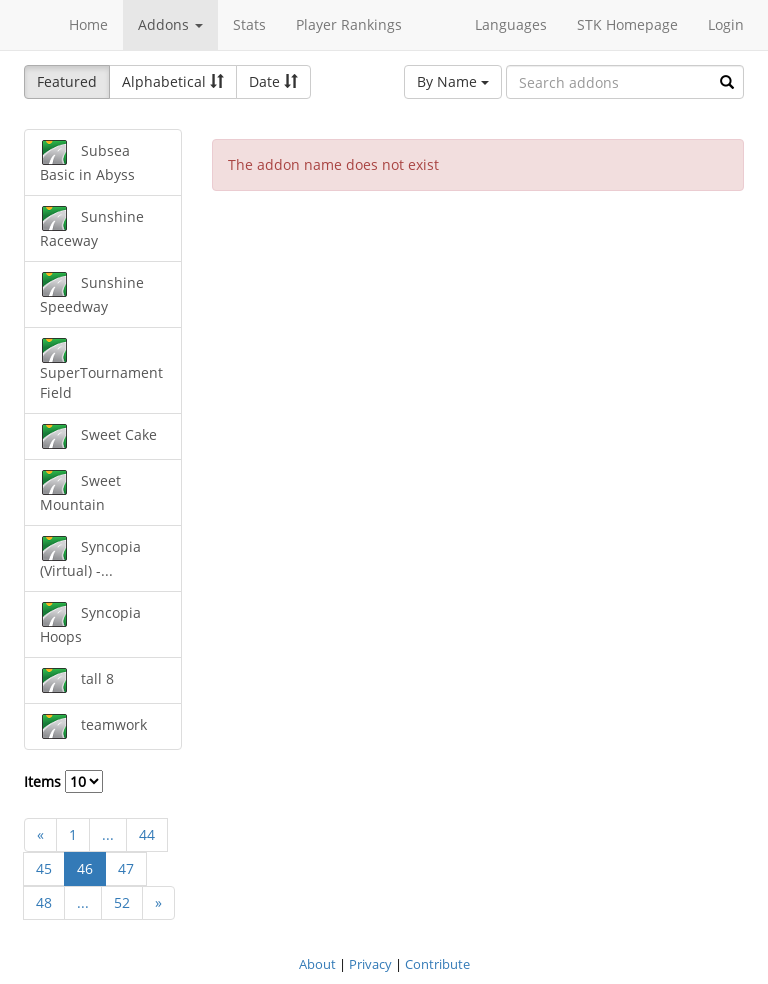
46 (85, 868)
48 (44, 902)
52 (122, 902)
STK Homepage (627, 24)
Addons (170, 24)
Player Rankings (349, 24)
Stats (249, 24)
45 (44, 868)
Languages (511, 24)
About (317, 964)
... (108, 834)
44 (147, 834)
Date (273, 81)
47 (126, 868)
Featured (67, 81)
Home (88, 24)
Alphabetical (173, 81)
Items (63, 781)
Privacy (370, 964)
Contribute (437, 964)
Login (726, 24)
